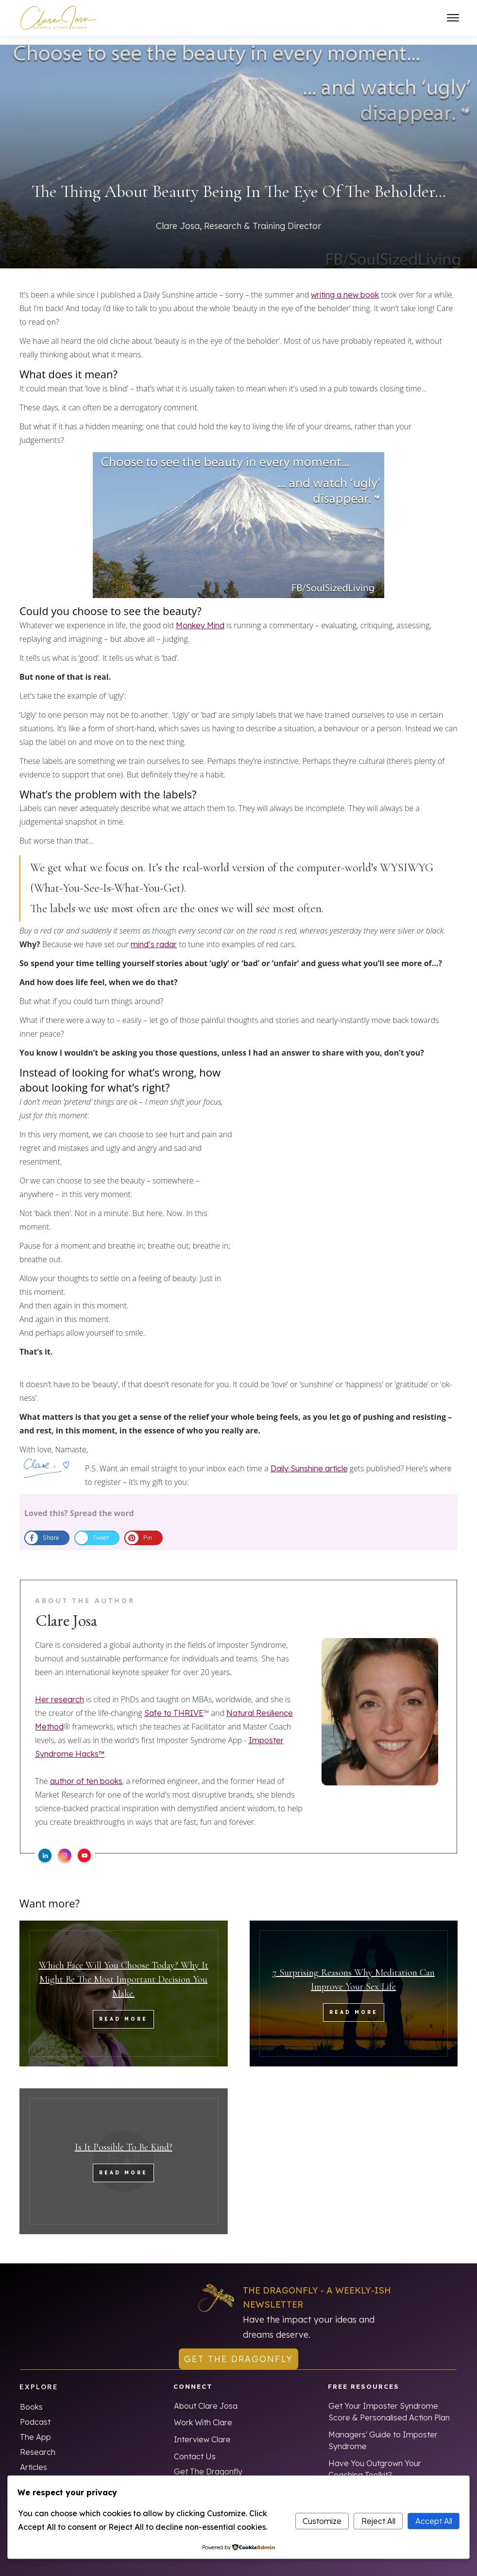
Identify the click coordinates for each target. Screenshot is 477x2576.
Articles (33, 2458)
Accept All (433, 2521)
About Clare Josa (206, 2396)
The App (35, 2428)
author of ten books (86, 1772)
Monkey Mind (200, 616)
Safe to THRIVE (174, 1704)
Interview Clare (202, 2430)
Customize (322, 2521)
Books (31, 2397)
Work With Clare (203, 2413)
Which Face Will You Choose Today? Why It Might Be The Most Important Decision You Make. (123, 1971)
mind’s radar (154, 935)
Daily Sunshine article (309, 1459)
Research (37, 2443)
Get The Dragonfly (208, 2462)
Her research (59, 1690)
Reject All (378, 2521)
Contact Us (195, 2447)
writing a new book (345, 285)
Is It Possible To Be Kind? (123, 2138)
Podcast (35, 2412)
